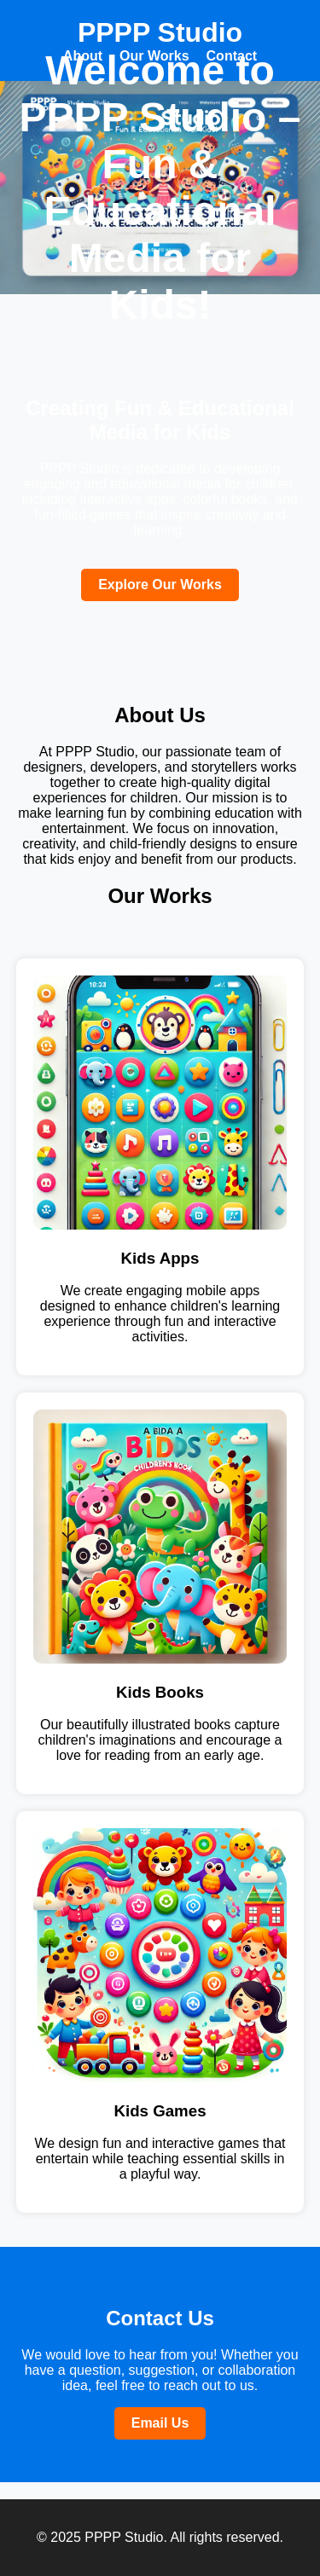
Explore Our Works (160, 584)
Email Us (160, 2423)
